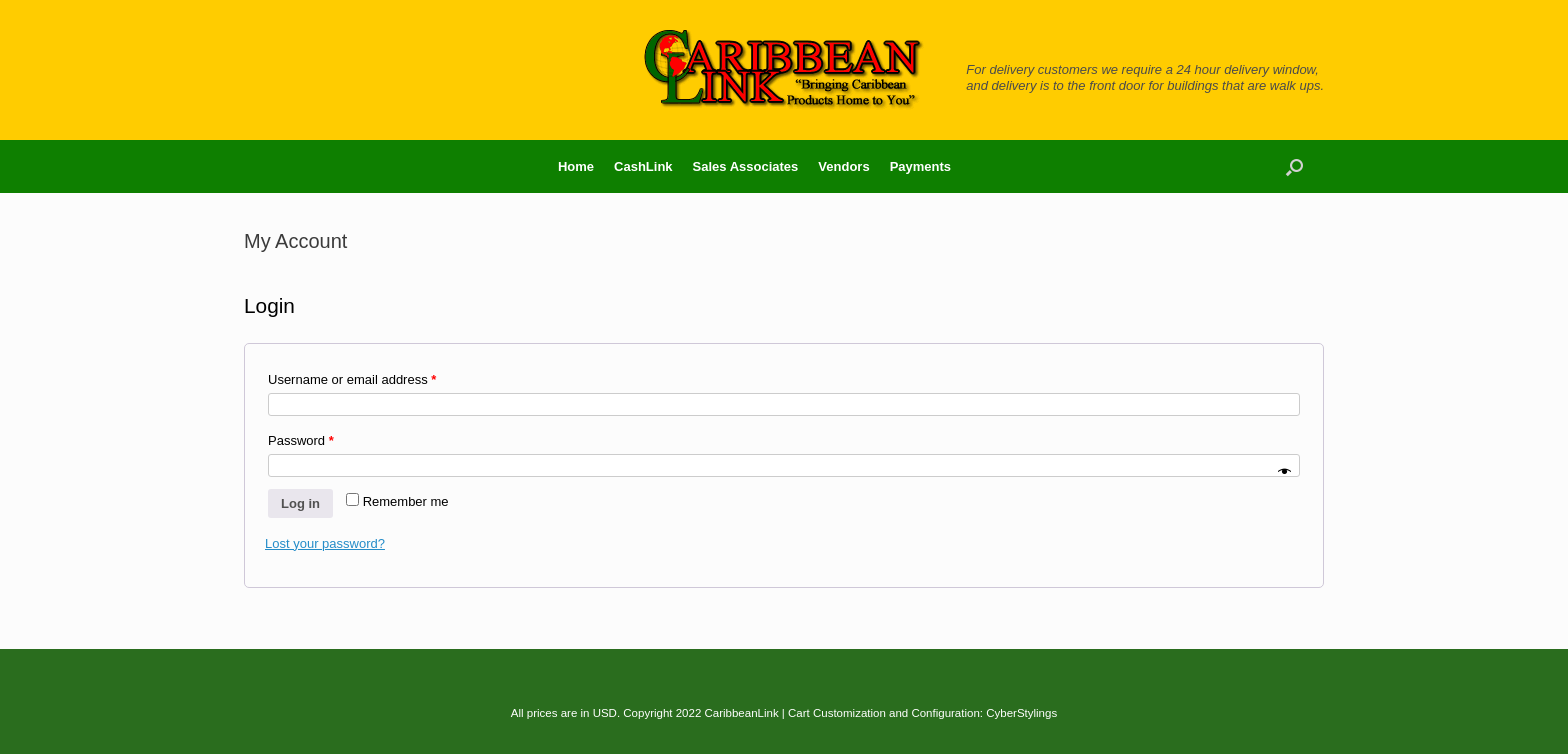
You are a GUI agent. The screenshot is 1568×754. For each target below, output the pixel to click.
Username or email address (352, 379)
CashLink (643, 166)
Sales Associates (746, 166)
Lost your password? (325, 543)
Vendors (843, 166)
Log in (300, 503)
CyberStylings (1021, 713)
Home (576, 166)
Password (301, 440)
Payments (920, 166)
